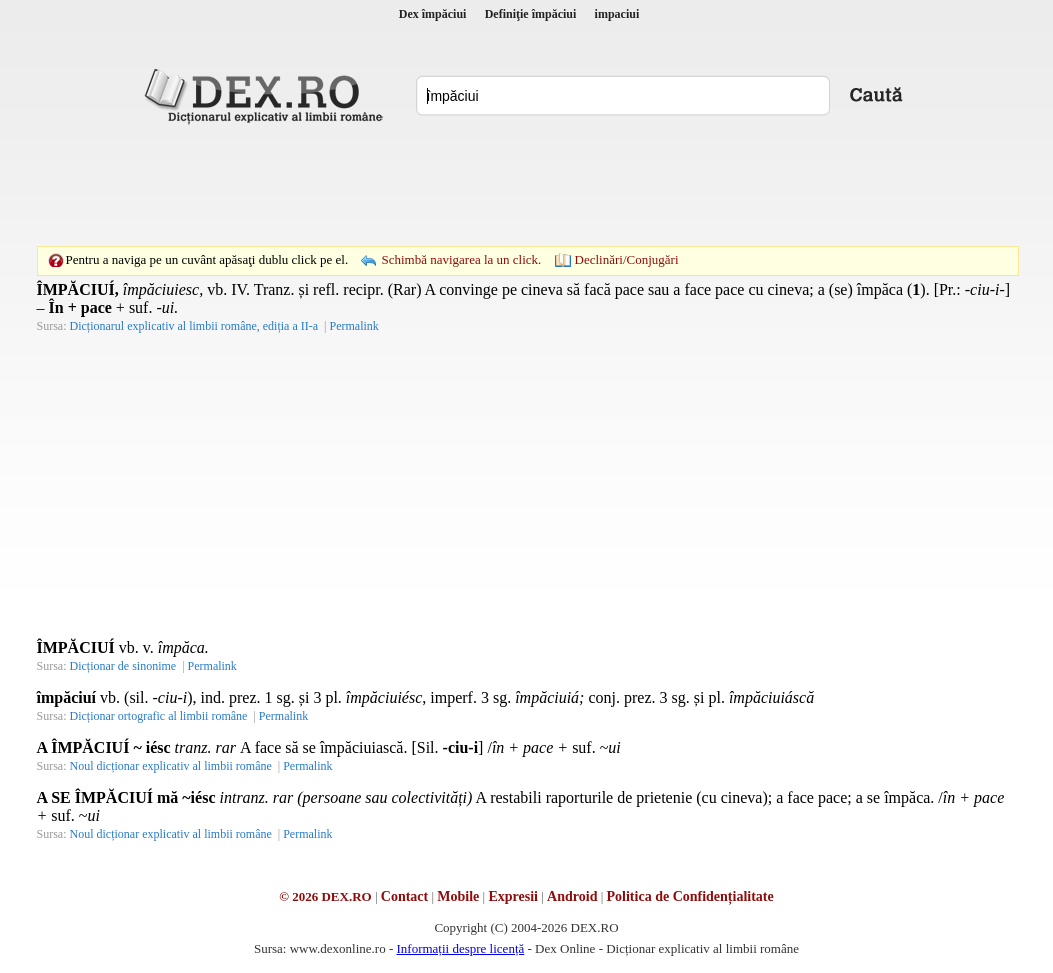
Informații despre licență (460, 948)
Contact (404, 896)
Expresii (513, 896)
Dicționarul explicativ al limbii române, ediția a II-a (194, 326)
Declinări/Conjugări (627, 259)
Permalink (353, 326)
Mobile (458, 896)
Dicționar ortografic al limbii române (159, 716)
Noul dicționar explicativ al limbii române (171, 766)
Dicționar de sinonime (123, 666)
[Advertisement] (527, 185)
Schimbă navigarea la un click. (461, 259)
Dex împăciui (433, 14)
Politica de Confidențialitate (690, 896)
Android (572, 896)
